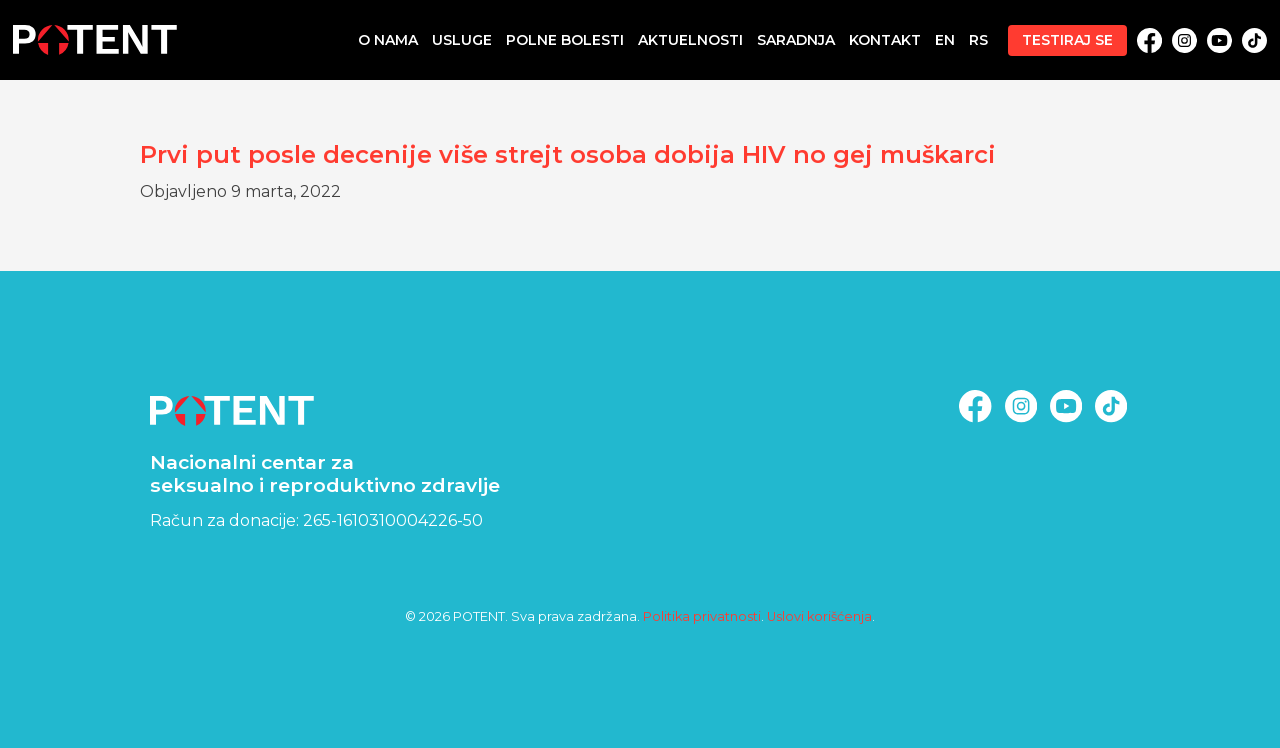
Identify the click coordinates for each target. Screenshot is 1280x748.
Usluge (462, 40)
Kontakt (885, 40)
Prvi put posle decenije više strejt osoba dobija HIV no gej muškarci (568, 154)
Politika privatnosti (702, 616)
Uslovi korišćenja (819, 616)
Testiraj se (1067, 40)
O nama (388, 40)
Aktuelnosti (690, 40)
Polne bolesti (565, 40)
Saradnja (796, 40)
